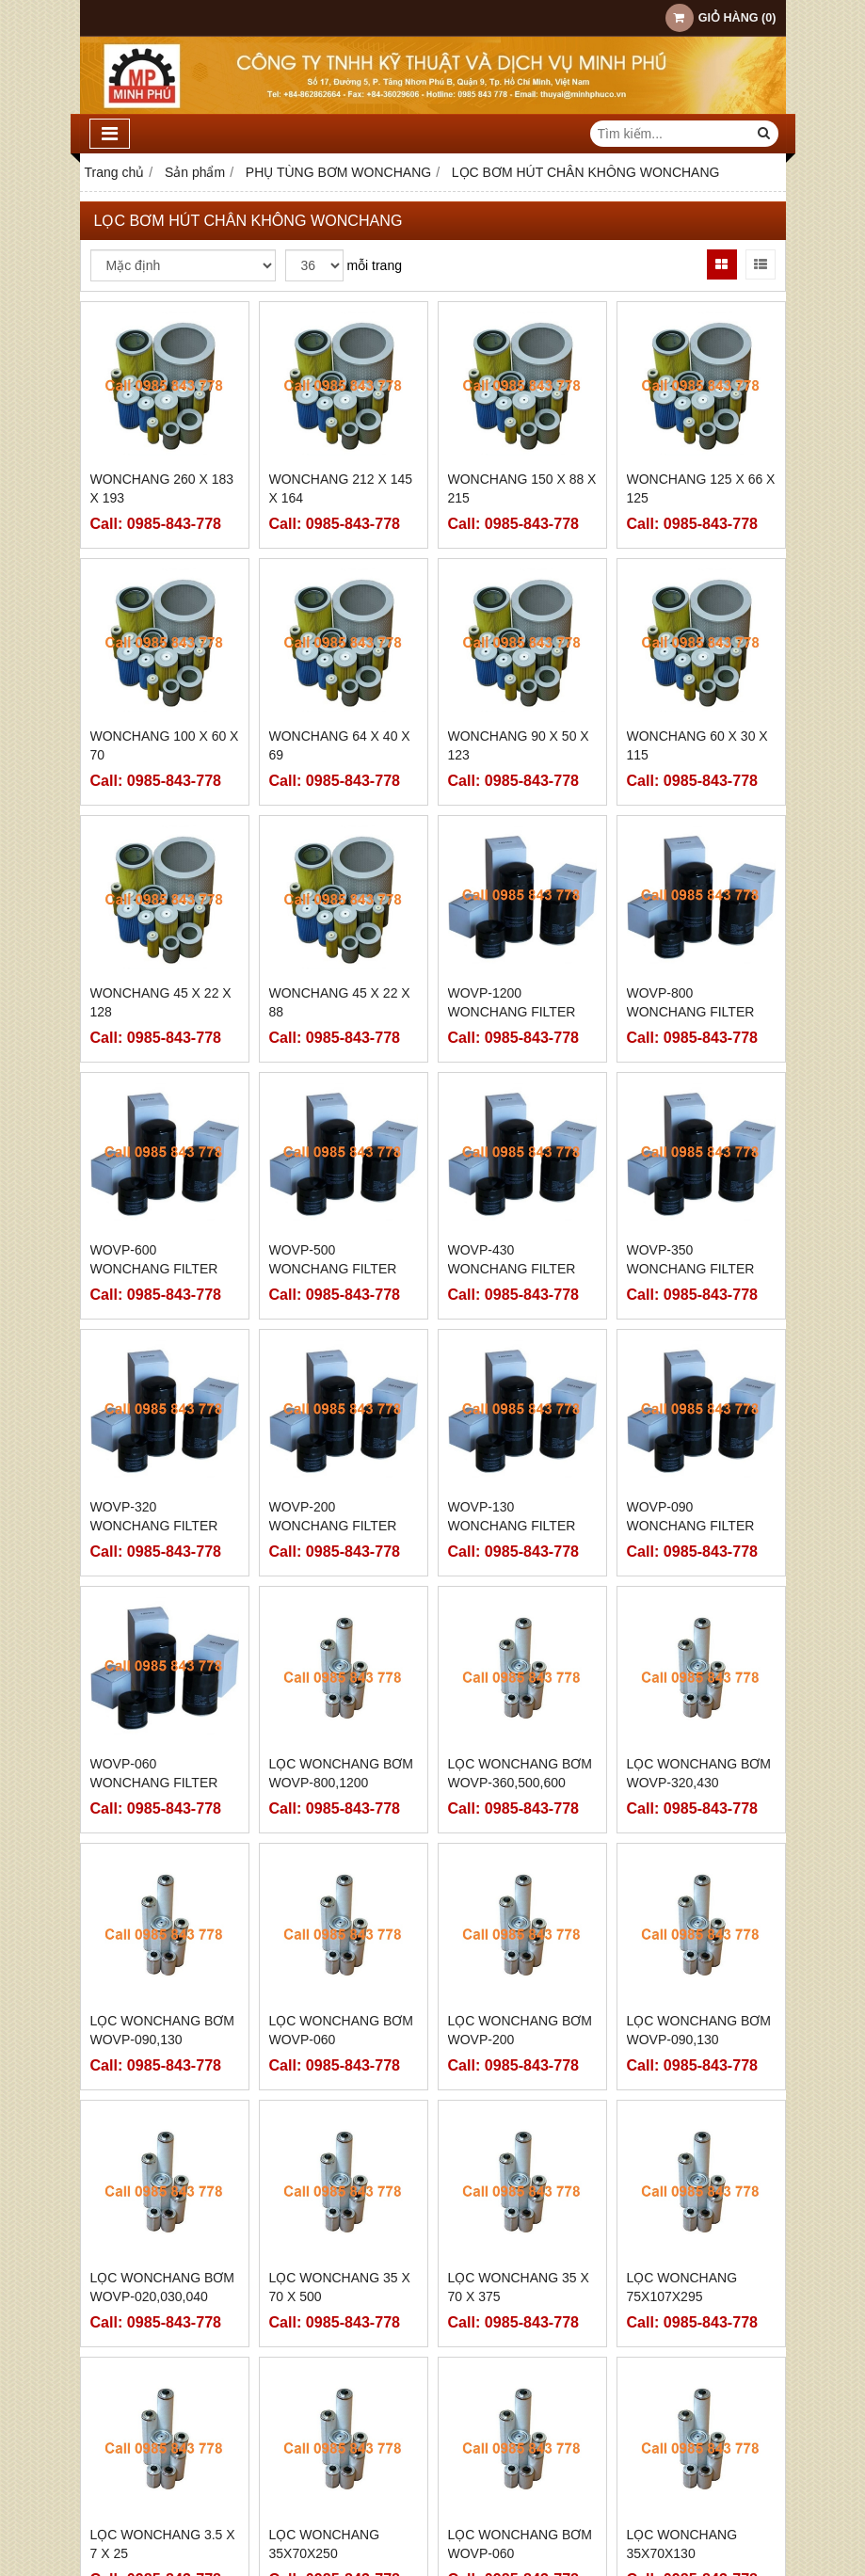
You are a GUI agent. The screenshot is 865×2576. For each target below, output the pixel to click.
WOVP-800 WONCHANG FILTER (691, 1002)
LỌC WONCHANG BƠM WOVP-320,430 (699, 1773)
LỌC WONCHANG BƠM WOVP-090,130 (162, 2030)
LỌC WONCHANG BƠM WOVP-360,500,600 (520, 1773)
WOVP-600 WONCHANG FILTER (154, 1259)
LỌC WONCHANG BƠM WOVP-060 (341, 2030)
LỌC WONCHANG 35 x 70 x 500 (339, 2287)
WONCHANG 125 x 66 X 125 (701, 488)
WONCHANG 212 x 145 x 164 (341, 488)
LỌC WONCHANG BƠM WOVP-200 (520, 2030)
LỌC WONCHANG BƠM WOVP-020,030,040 (162, 2287)
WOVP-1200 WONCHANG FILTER (512, 1002)
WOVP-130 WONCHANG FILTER (512, 1516)
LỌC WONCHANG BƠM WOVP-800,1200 (341, 1773)
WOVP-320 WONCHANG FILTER (154, 1516)
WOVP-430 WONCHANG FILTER (512, 1259)
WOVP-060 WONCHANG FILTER (154, 1773)
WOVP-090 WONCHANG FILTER (691, 1516)
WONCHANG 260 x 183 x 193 (162, 488)
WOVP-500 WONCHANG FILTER (333, 1259)
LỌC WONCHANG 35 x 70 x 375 (518, 2287)
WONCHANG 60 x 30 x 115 (697, 745)
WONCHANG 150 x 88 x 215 (522, 488)
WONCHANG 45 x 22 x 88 (339, 1002)
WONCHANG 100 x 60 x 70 (164, 745)
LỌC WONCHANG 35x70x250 (324, 2395)
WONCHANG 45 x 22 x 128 (161, 1002)
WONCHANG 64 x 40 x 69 (339, 745)
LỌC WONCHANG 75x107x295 (682, 2138)
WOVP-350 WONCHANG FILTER (691, 1259)
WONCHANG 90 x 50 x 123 (518, 745)
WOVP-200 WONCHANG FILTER (333, 1516)
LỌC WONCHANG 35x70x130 (682, 2395)
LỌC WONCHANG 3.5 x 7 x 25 (162, 2395)
